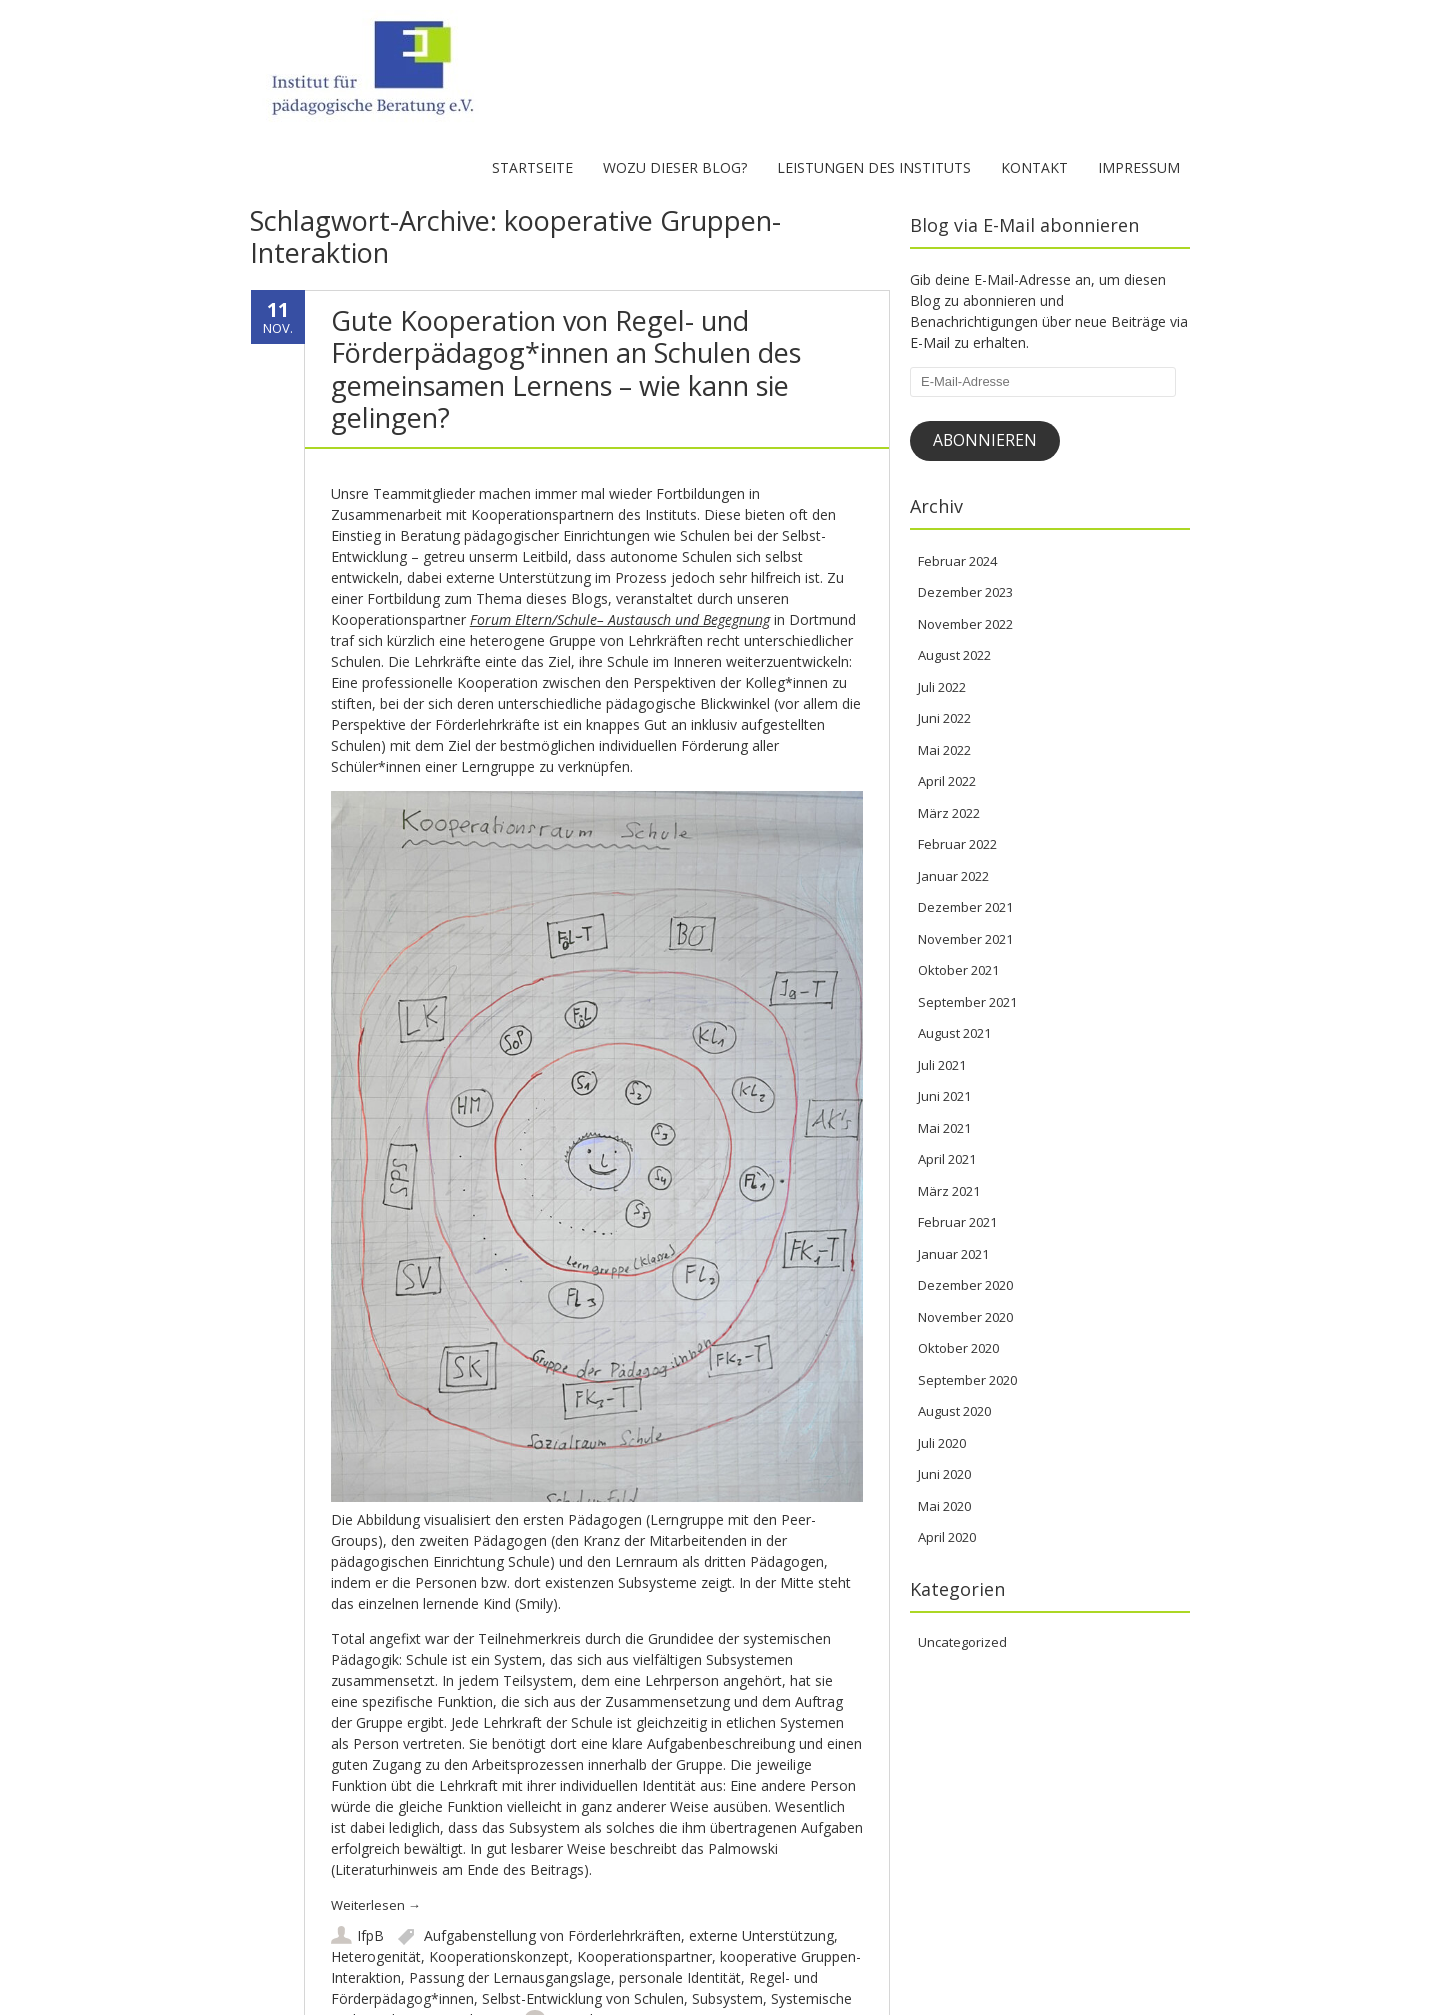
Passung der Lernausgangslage (510, 1977)
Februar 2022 (957, 844)
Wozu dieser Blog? (675, 167)
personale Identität (680, 1977)
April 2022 (947, 781)
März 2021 (949, 1191)
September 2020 (967, 1380)
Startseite (532, 167)
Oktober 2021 (958, 970)
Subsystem (727, 1998)
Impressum (1139, 167)
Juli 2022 (942, 687)
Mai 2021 (944, 1128)
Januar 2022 (953, 876)
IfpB (370, 1935)
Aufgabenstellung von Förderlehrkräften (552, 1935)
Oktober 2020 (958, 1348)
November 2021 (965, 939)
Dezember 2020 (965, 1285)
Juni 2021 (944, 1096)
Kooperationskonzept (499, 1956)
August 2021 (954, 1033)
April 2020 (947, 1537)
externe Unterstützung (761, 1935)
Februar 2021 (957, 1222)
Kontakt (1034, 167)
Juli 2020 (942, 1443)
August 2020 (954, 1411)
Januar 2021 (953, 1254)
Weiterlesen (376, 1905)
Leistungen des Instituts (874, 167)
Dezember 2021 (965, 907)
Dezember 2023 (965, 592)
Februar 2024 (957, 561)
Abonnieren (985, 440)
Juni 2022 (944, 718)
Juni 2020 (944, 1474)
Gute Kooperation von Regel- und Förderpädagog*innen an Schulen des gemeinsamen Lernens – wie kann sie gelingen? (566, 369)
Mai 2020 (944, 1506)
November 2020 (965, 1317)
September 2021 (967, 1002)
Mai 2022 (944, 750)
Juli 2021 (942, 1065)
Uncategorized (962, 1642)
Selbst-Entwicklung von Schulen (583, 1998)
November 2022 (965, 624)
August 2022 (954, 655)
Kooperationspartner (644, 1956)
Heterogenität (376, 1956)
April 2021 (947, 1159)
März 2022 (949, 813)
